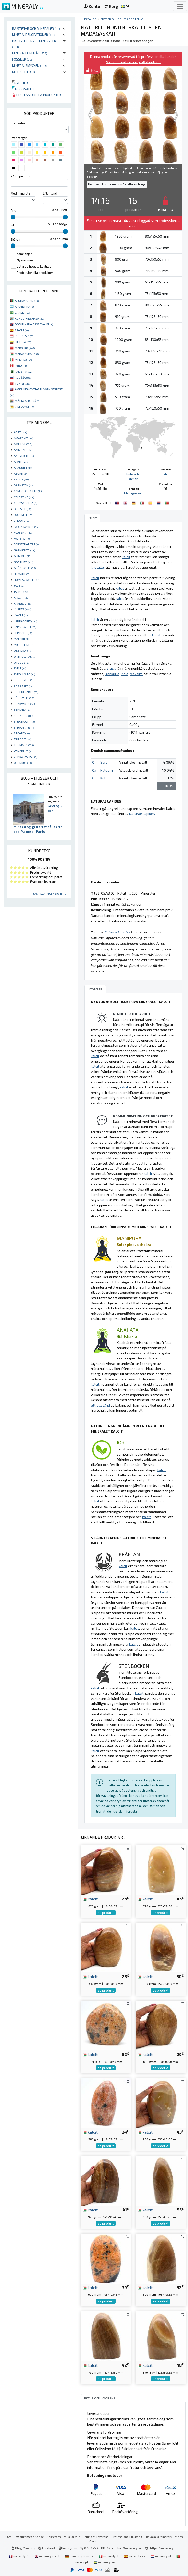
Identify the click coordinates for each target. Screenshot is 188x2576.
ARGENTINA (25, 306)
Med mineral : (20, 193)
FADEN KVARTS (26, 526)
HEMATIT (22, 573)
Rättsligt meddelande (29, 2536)
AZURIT (21, 473)
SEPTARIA (22, 709)
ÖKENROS (23, 762)
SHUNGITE (23, 715)
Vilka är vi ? (72, 2536)
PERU (21, 365)
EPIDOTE (22, 520)
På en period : (20, 176)
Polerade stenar (131, 19)
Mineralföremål (29, 53)
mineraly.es (135, 2556)
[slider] (13, 217)
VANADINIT (23, 751)
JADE (19, 585)
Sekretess (54, 2536)
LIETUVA (23, 342)
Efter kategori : (20, 123)
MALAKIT (22, 638)
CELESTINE (24, 497)
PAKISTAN (23, 371)
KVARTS (22, 609)
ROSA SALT (23, 686)
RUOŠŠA (23, 377)
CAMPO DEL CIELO (28, 491)
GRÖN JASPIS (25, 568)
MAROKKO (25, 348)
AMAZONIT (23, 438)
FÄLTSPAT (22, 538)
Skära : (15, 239)
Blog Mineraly (23, 2548)
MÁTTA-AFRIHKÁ (27, 401)
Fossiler (23, 59)
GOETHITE (23, 562)
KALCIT (21, 597)
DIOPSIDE (22, 509)
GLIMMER (22, 556)
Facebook (47, 2548)
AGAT (20, 432)
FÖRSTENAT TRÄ (27, 544)
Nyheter (20, 83)
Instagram (68, 2548)
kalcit (90, 1898)
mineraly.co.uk (47, 2556)
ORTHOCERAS (25, 656)
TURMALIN (24, 745)
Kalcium (106, 770)
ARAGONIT (23, 467)
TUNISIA (22, 383)
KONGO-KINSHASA (29, 318)
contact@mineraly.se (127, 2548)
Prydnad (107, 19)
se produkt (106, 1913)
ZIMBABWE (24, 406)
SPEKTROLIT (24, 721)
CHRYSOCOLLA (25, 503)
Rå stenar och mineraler (36, 28)
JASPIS (21, 591)
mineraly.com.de (79, 2556)
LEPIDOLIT (23, 633)
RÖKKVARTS (24, 703)
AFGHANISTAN (27, 300)
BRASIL (22, 312)
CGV (8, 2536)
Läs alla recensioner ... (50, 893)
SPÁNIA (22, 330)
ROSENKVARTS (26, 692)
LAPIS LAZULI (25, 627)
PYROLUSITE (24, 674)
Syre (103, 762)
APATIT (21, 461)
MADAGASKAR (27, 353)
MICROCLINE (25, 644)
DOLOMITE (23, 514)
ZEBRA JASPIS (25, 757)
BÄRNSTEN (23, 485)
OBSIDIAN (22, 650)
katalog (90, 19)
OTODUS (22, 662)
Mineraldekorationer (33, 34)
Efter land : (51, 193)
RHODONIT (23, 680)
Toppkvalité (23, 89)
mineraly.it (109, 2556)
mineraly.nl (161, 2556)
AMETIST (23, 444)
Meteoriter (24, 72)
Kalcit (166, 474)
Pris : (14, 211)
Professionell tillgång (127, 2536)
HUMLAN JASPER (27, 579)
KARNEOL (22, 603)
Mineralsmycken (29, 65)
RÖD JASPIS (24, 697)
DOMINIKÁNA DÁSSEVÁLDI (34, 324)
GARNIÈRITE (24, 550)
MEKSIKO (23, 359)
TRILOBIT (22, 739)
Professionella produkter (36, 95)
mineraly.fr (19, 2556)
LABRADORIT (25, 621)
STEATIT (22, 733)
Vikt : (14, 225)
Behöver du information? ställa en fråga (117, 184)
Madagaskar (133, 493)
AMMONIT (23, 449)
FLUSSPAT (23, 532)
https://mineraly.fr (163, 2548)
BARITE (21, 479)
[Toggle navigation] (180, 6)
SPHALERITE (24, 727)
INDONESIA (24, 336)
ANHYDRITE (24, 455)
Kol (102, 778)
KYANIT (21, 615)
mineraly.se (104, 2562)
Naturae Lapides (142, 814)
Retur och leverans (96, 2536)
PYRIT (20, 668)
